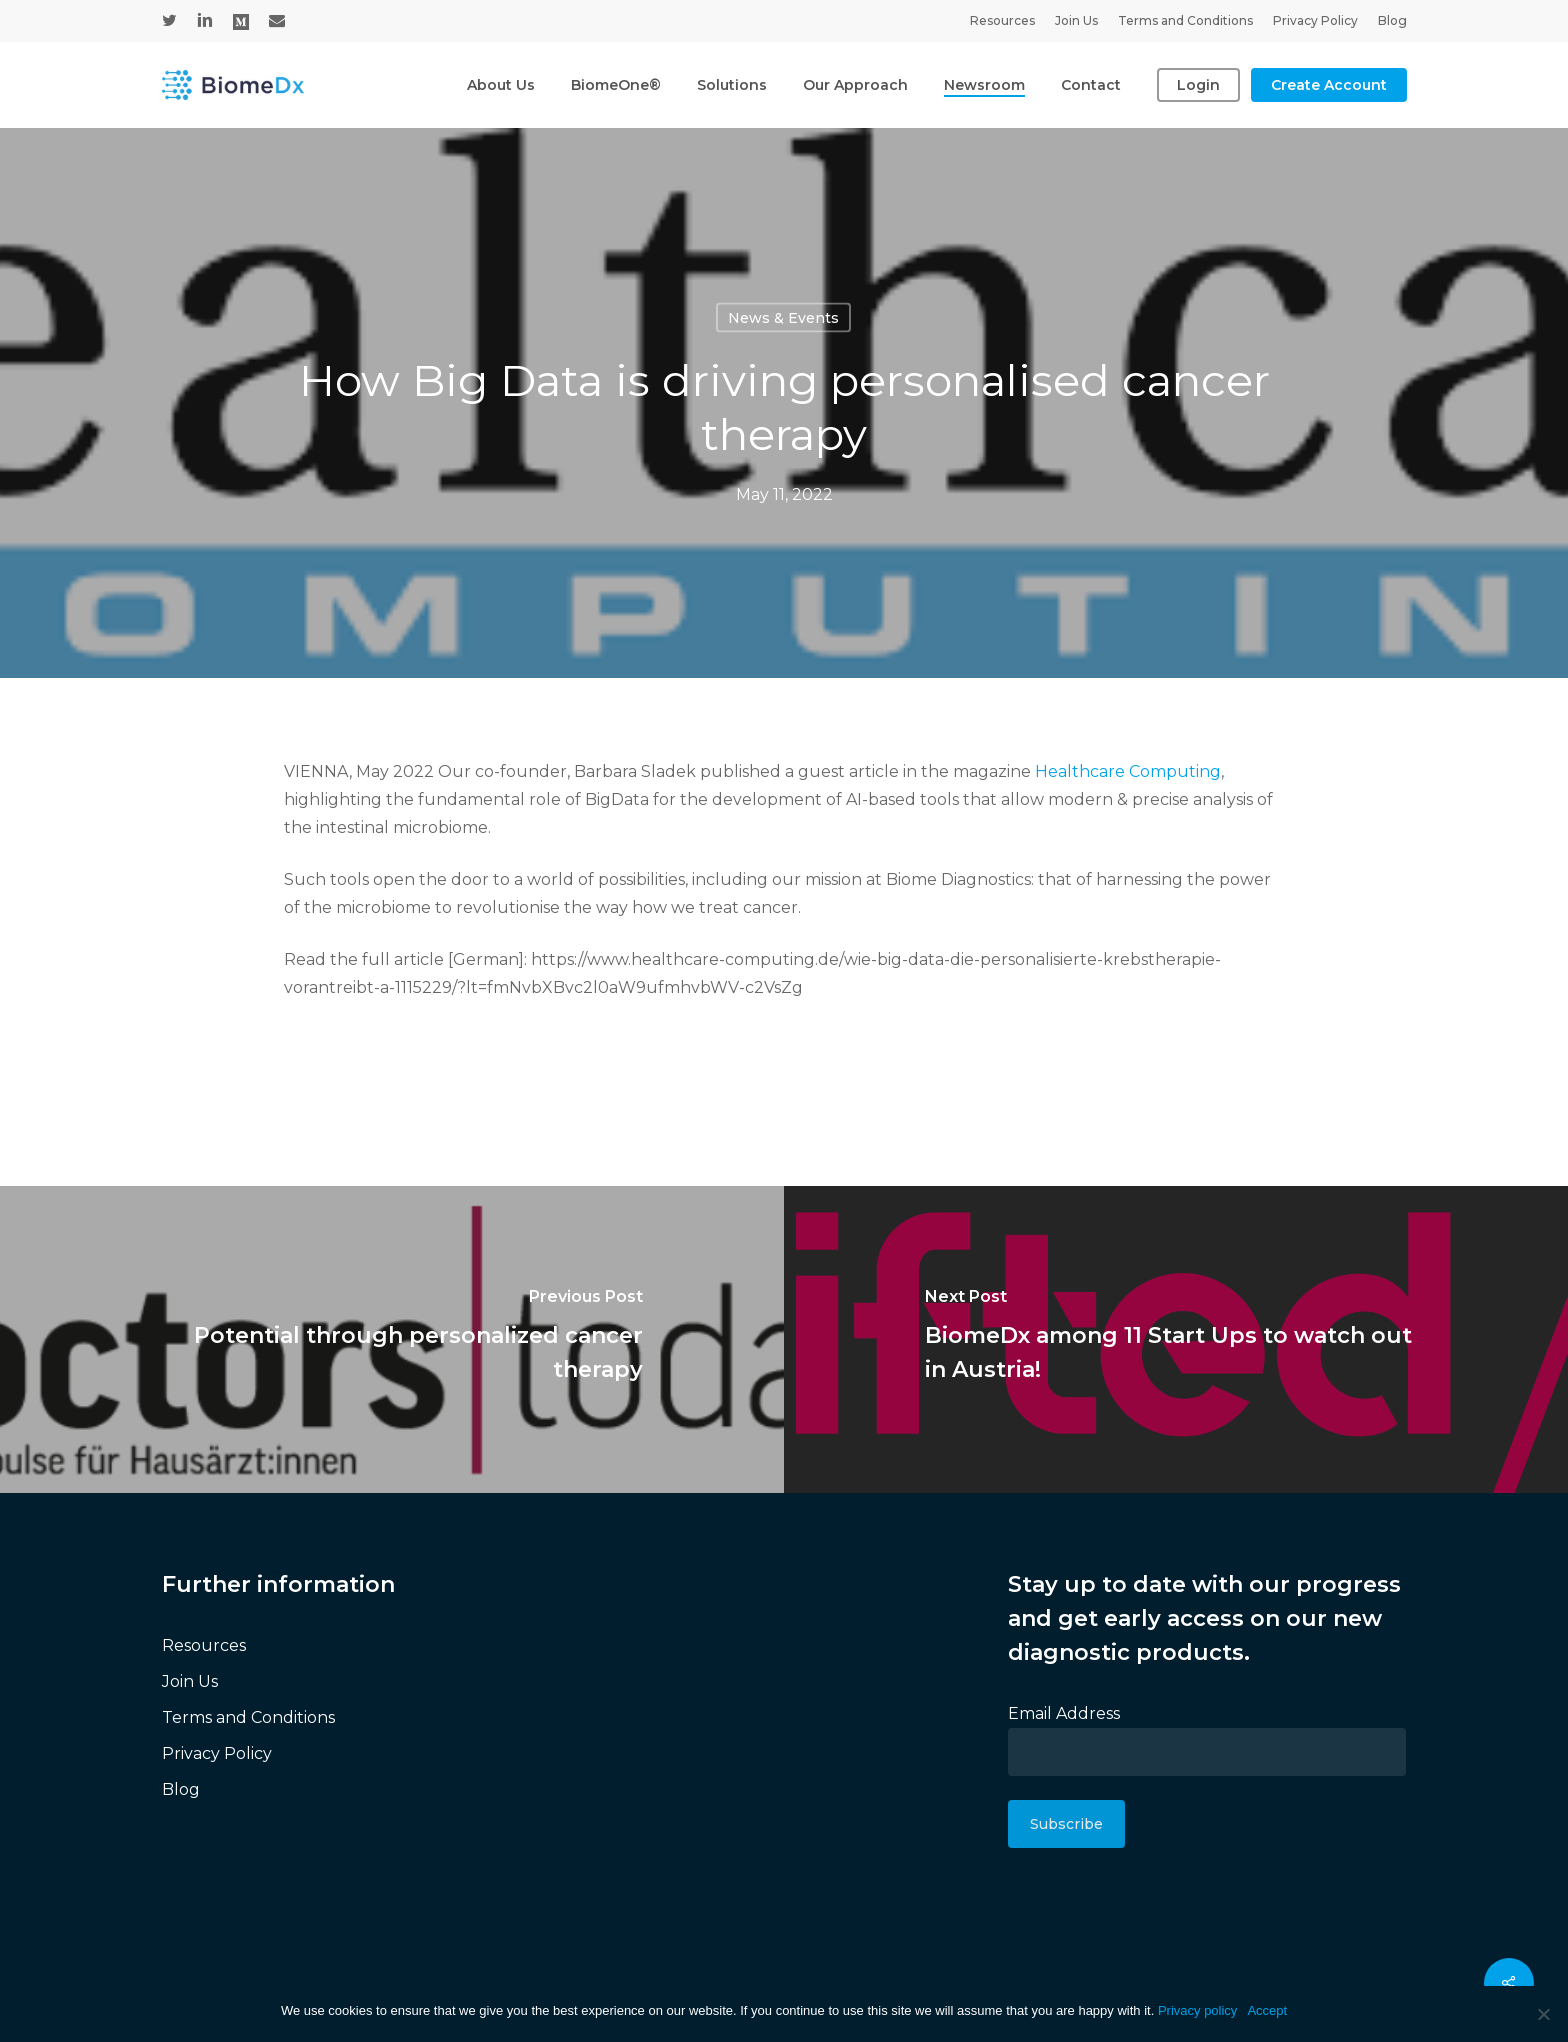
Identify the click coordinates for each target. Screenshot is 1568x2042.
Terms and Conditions (248, 1717)
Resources (204, 1645)
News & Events (783, 318)
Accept (1267, 2010)
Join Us (190, 1681)
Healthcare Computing (1128, 771)
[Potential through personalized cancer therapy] (392, 1339)
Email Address (1064, 1713)
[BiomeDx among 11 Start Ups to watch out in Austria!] (1176, 1339)
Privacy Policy (217, 1753)
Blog (181, 1789)
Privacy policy (1197, 2010)
